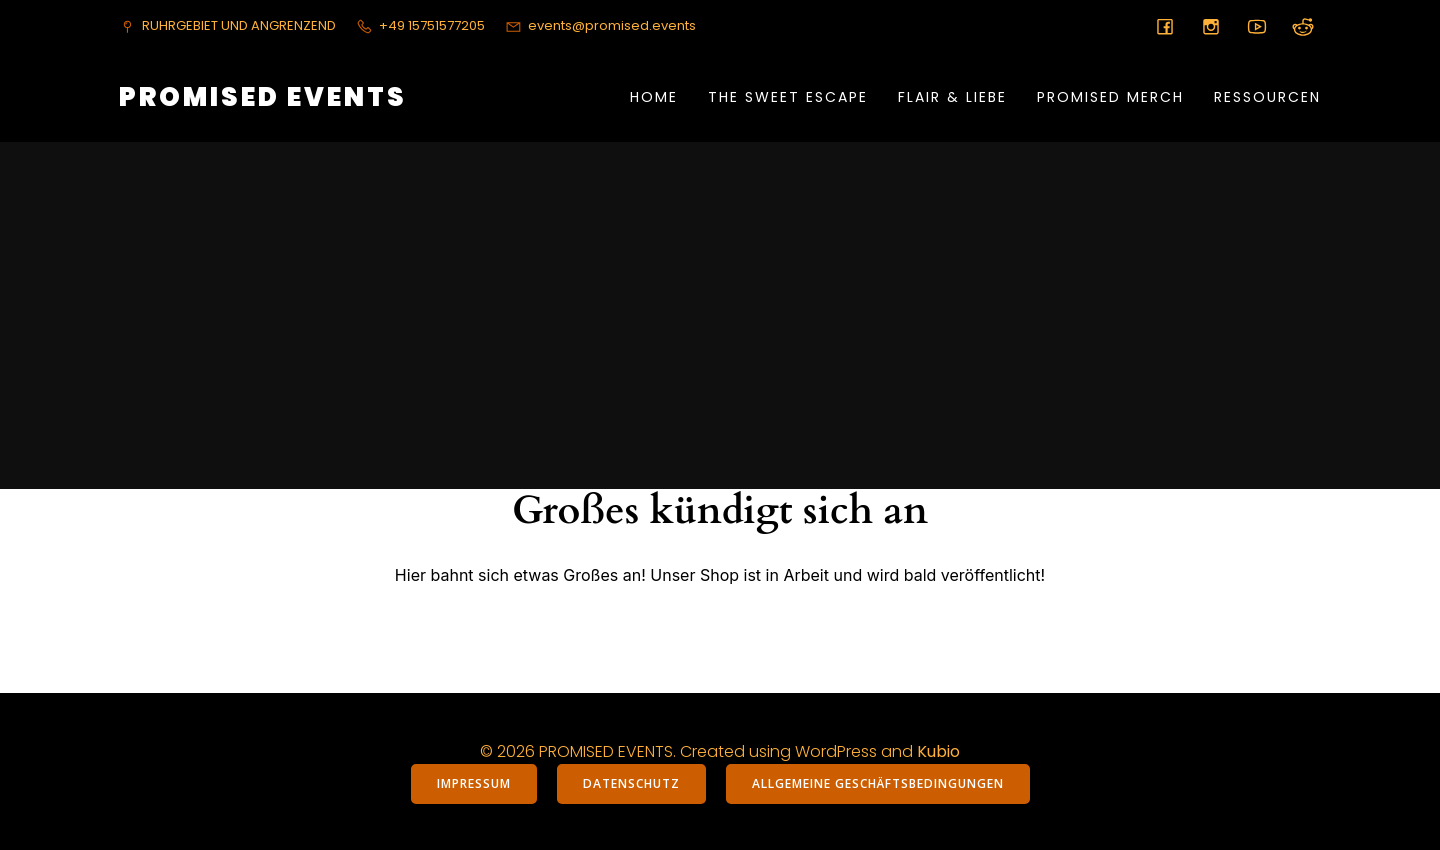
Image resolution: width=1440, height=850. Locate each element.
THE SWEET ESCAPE (788, 97)
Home (654, 97)
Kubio (938, 751)
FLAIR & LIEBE (952, 97)
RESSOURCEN (1267, 97)
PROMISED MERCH (1110, 97)
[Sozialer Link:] (1165, 26)
